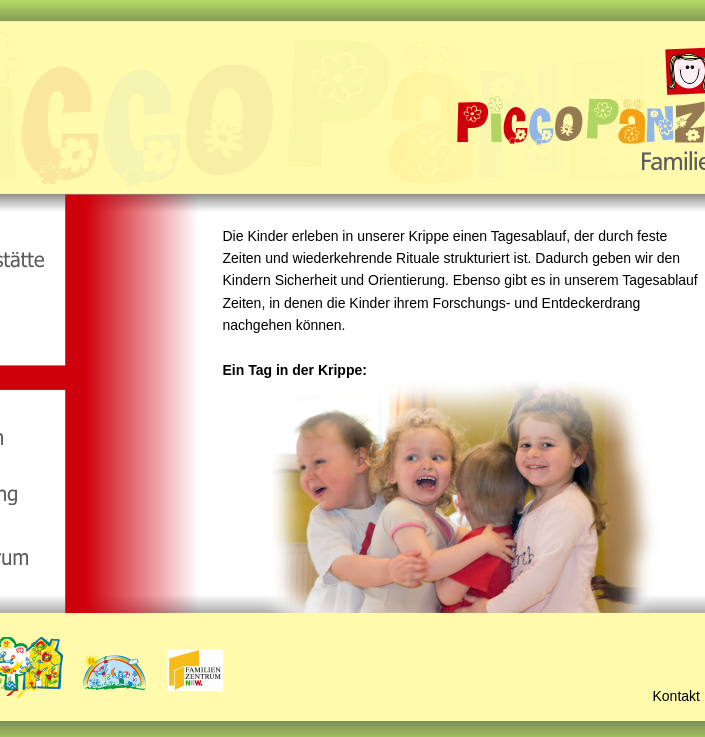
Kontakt (676, 696)
